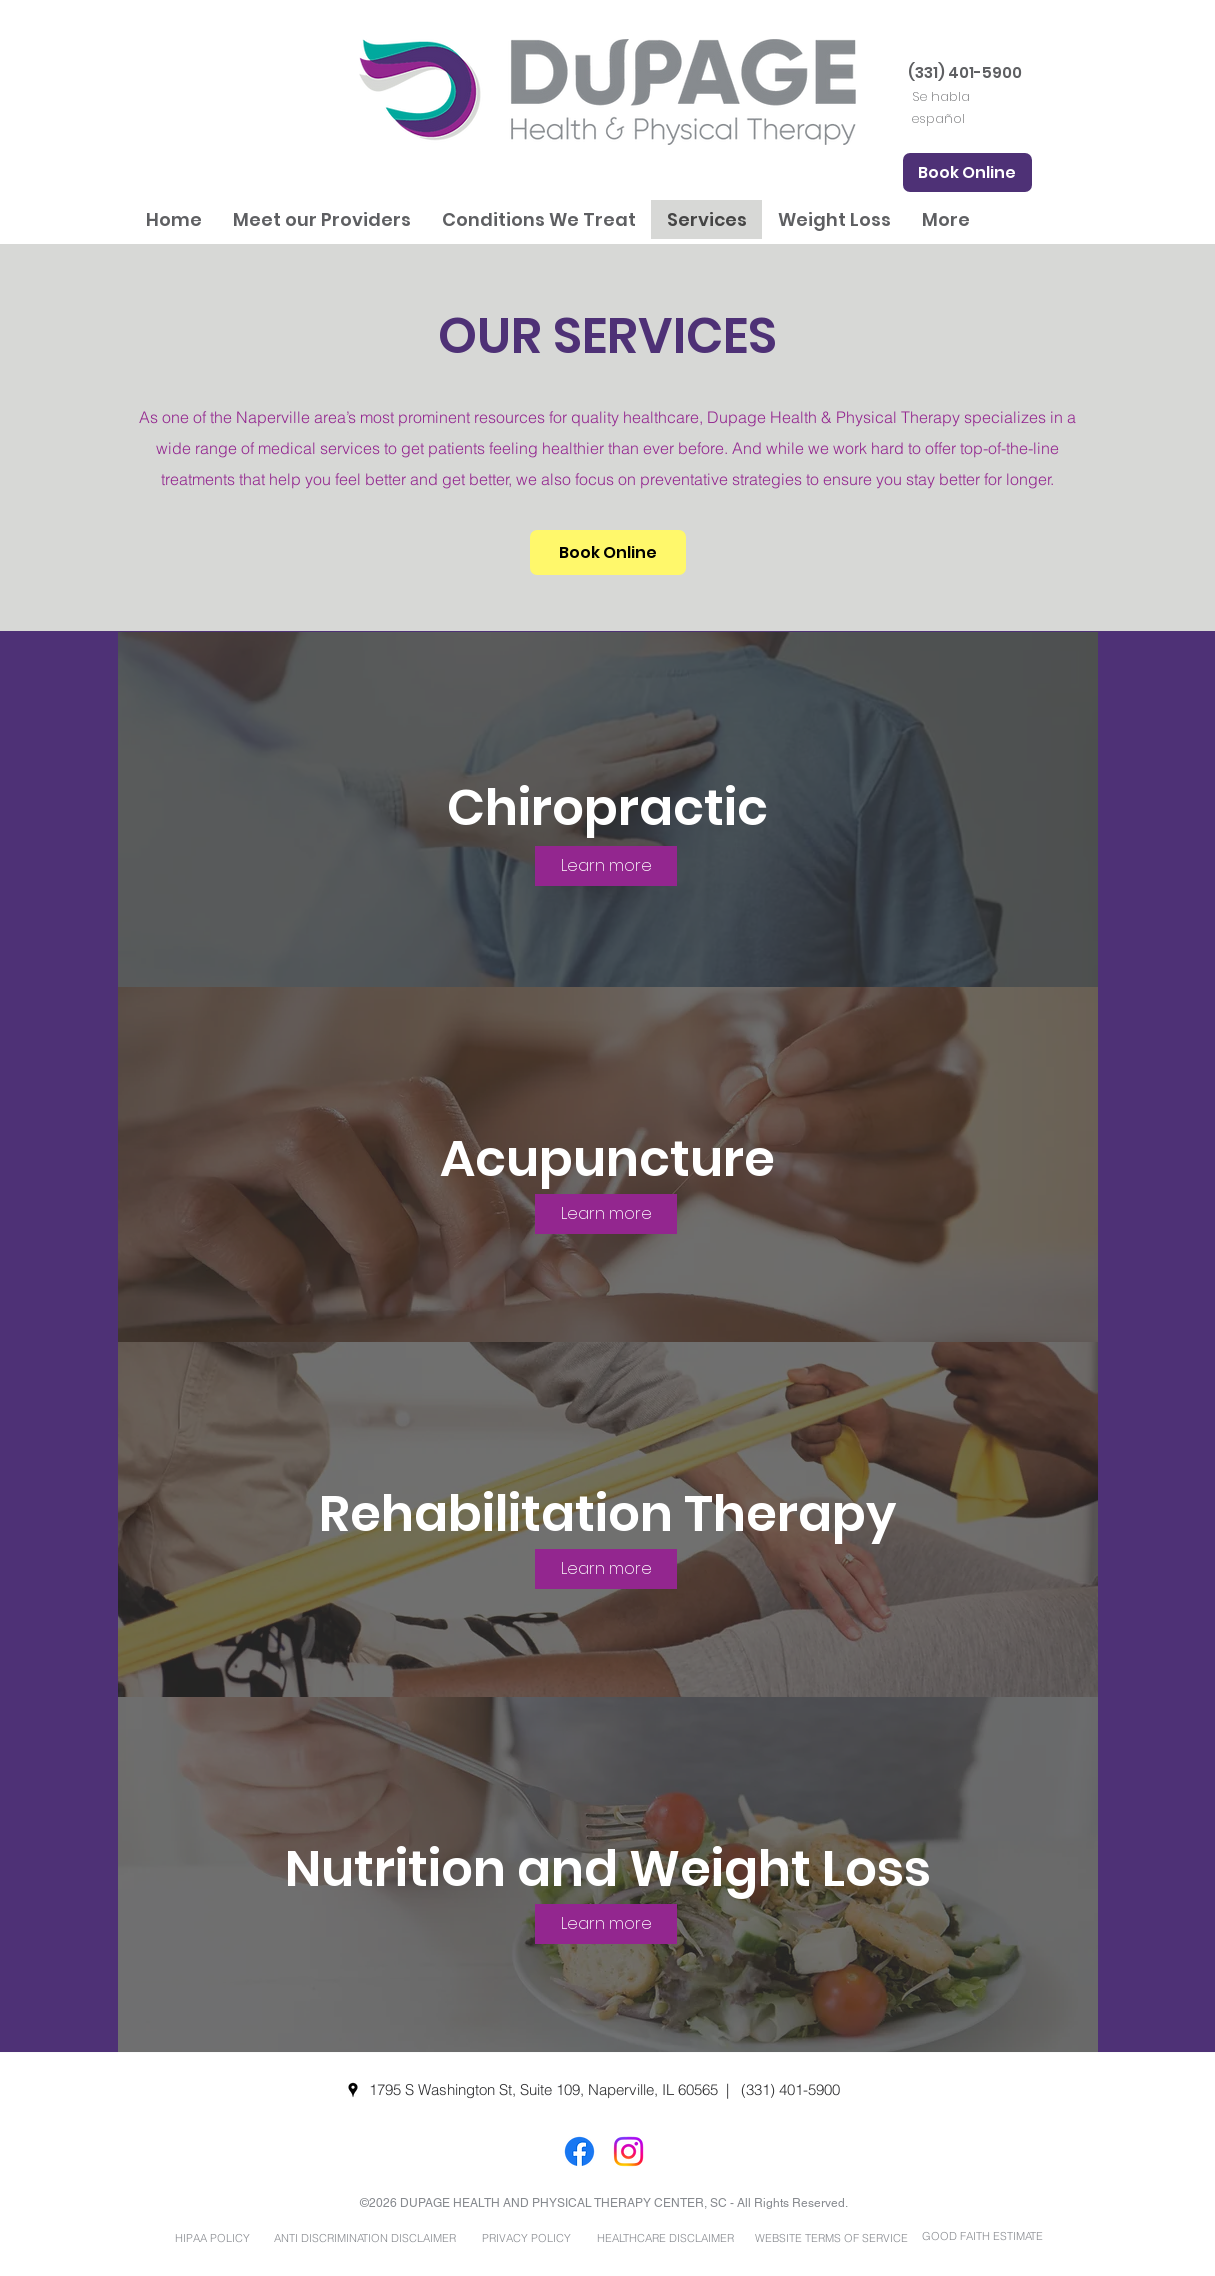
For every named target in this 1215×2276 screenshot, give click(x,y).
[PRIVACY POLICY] (527, 2238)
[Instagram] (628, 2151)
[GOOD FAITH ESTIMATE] (983, 2236)
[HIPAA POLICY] (213, 2238)
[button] (321, 219)
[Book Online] (967, 172)
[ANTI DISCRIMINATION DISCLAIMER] (365, 2238)
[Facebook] (579, 2151)
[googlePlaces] (353, 2090)
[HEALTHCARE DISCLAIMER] (666, 2238)
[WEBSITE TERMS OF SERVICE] (832, 2238)
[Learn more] (606, 866)
